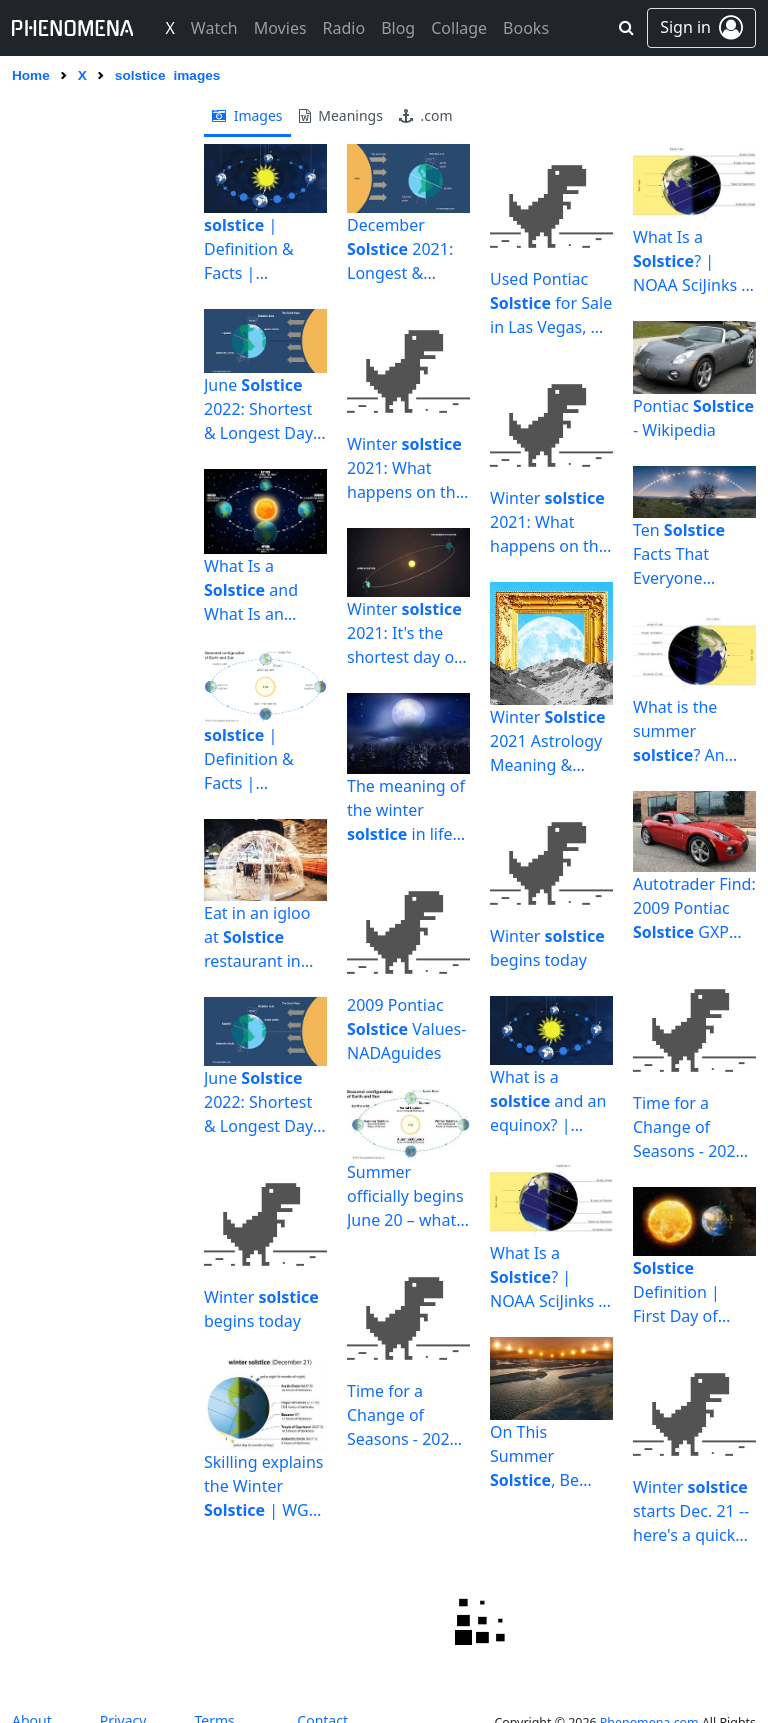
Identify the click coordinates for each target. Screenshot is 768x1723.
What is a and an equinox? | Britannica (548, 1101)
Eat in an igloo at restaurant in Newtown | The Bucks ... (262, 937)
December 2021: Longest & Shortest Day (400, 249)
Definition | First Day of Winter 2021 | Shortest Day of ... (691, 1292)
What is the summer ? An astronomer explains (679, 731)
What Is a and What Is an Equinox (251, 590)
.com (426, 115)
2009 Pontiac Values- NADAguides (406, 1029)
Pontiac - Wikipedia (693, 418)
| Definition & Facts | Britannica (249, 249)
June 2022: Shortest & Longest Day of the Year (258, 409)
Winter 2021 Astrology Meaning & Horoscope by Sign (548, 741)
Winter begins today (261, 1309)
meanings (341, 115)
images (247, 115)
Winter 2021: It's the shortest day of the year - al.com (404, 633)
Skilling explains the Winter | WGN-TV (265, 1486)
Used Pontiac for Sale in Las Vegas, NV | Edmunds (551, 303)
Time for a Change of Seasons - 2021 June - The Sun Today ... (403, 1415)
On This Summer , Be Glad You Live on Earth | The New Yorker (551, 1456)
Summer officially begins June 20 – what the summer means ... (405, 1196)
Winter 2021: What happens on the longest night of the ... (406, 468)
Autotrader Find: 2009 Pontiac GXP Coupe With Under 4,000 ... (694, 908)
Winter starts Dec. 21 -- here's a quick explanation (691, 1511)
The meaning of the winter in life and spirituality (406, 810)
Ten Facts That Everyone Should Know (682, 554)
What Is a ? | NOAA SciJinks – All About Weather (548, 1277)
